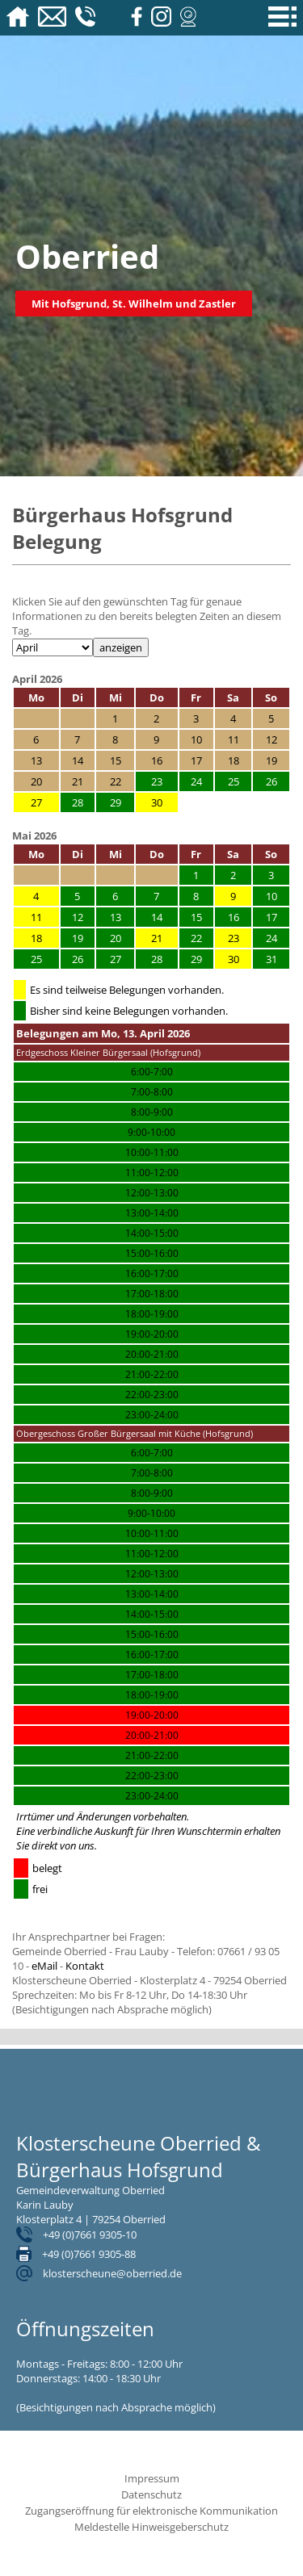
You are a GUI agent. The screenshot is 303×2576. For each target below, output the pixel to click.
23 (233, 938)
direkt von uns (63, 1845)
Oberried (87, 256)
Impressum (151, 2478)
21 (156, 938)
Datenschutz (151, 2494)
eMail (44, 1965)
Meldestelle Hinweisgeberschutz (151, 2526)
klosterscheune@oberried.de (112, 2273)
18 (36, 938)
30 (156, 802)
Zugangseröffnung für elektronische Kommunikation (151, 2510)
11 (36, 917)
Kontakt (84, 1965)
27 (36, 802)
